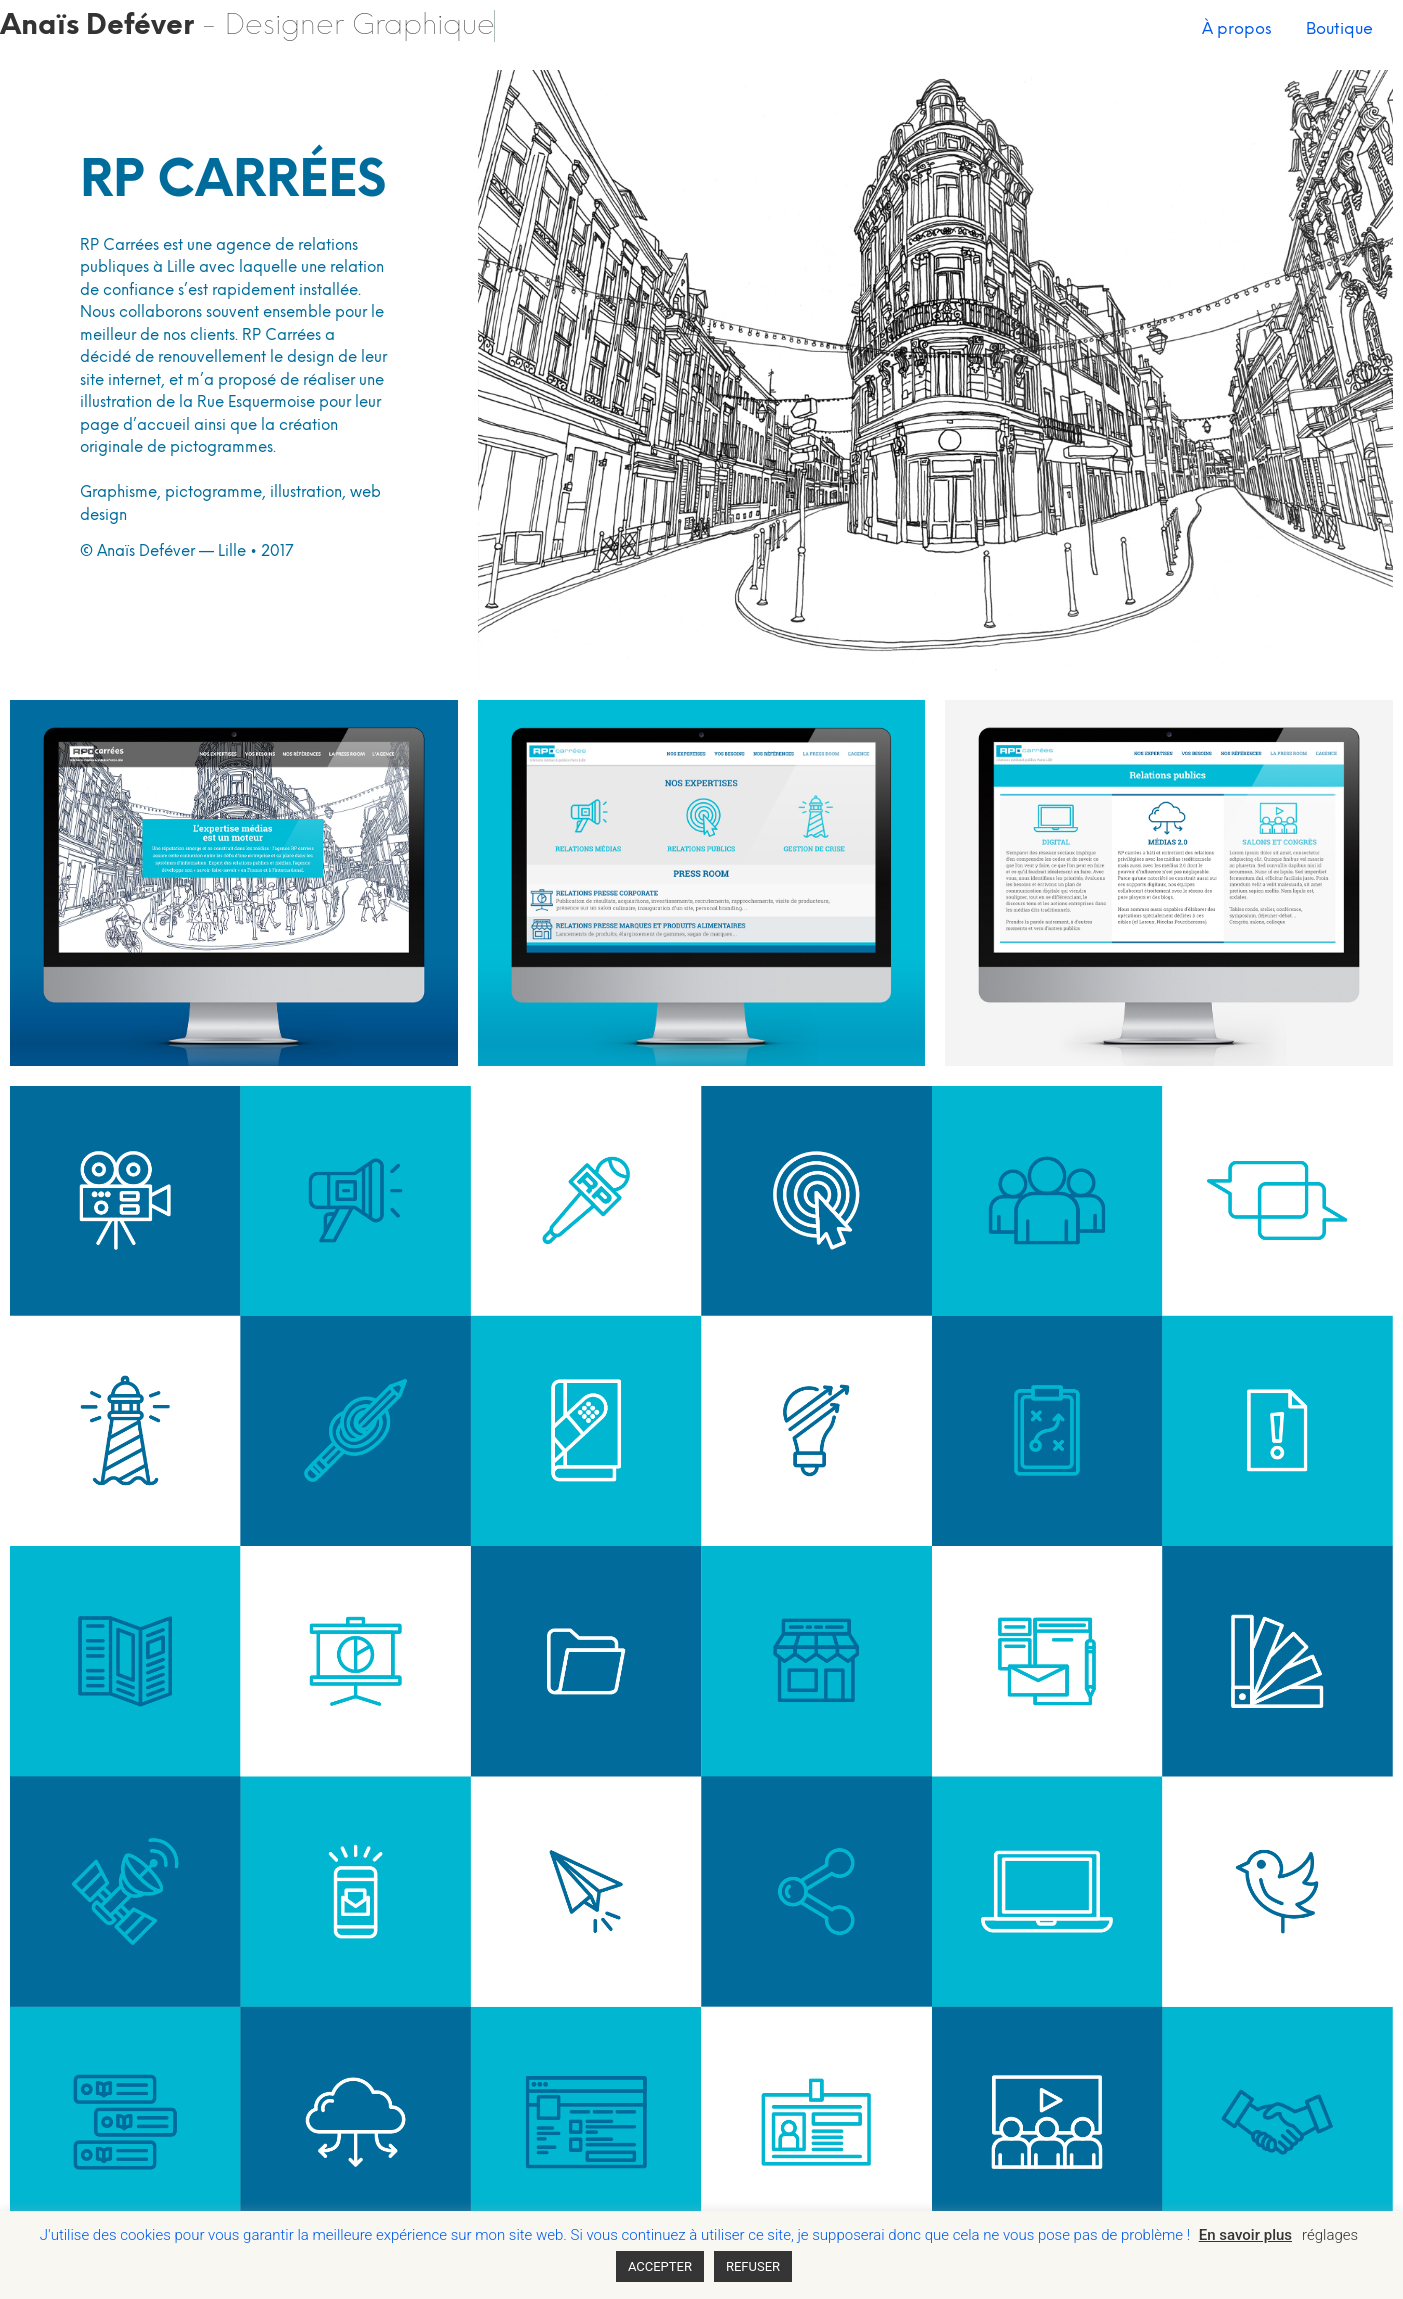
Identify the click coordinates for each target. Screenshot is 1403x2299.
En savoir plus (1245, 2235)
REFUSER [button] (753, 2266)
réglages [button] (1330, 2235)
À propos (1237, 29)
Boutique (1339, 29)
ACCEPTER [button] (660, 2266)
